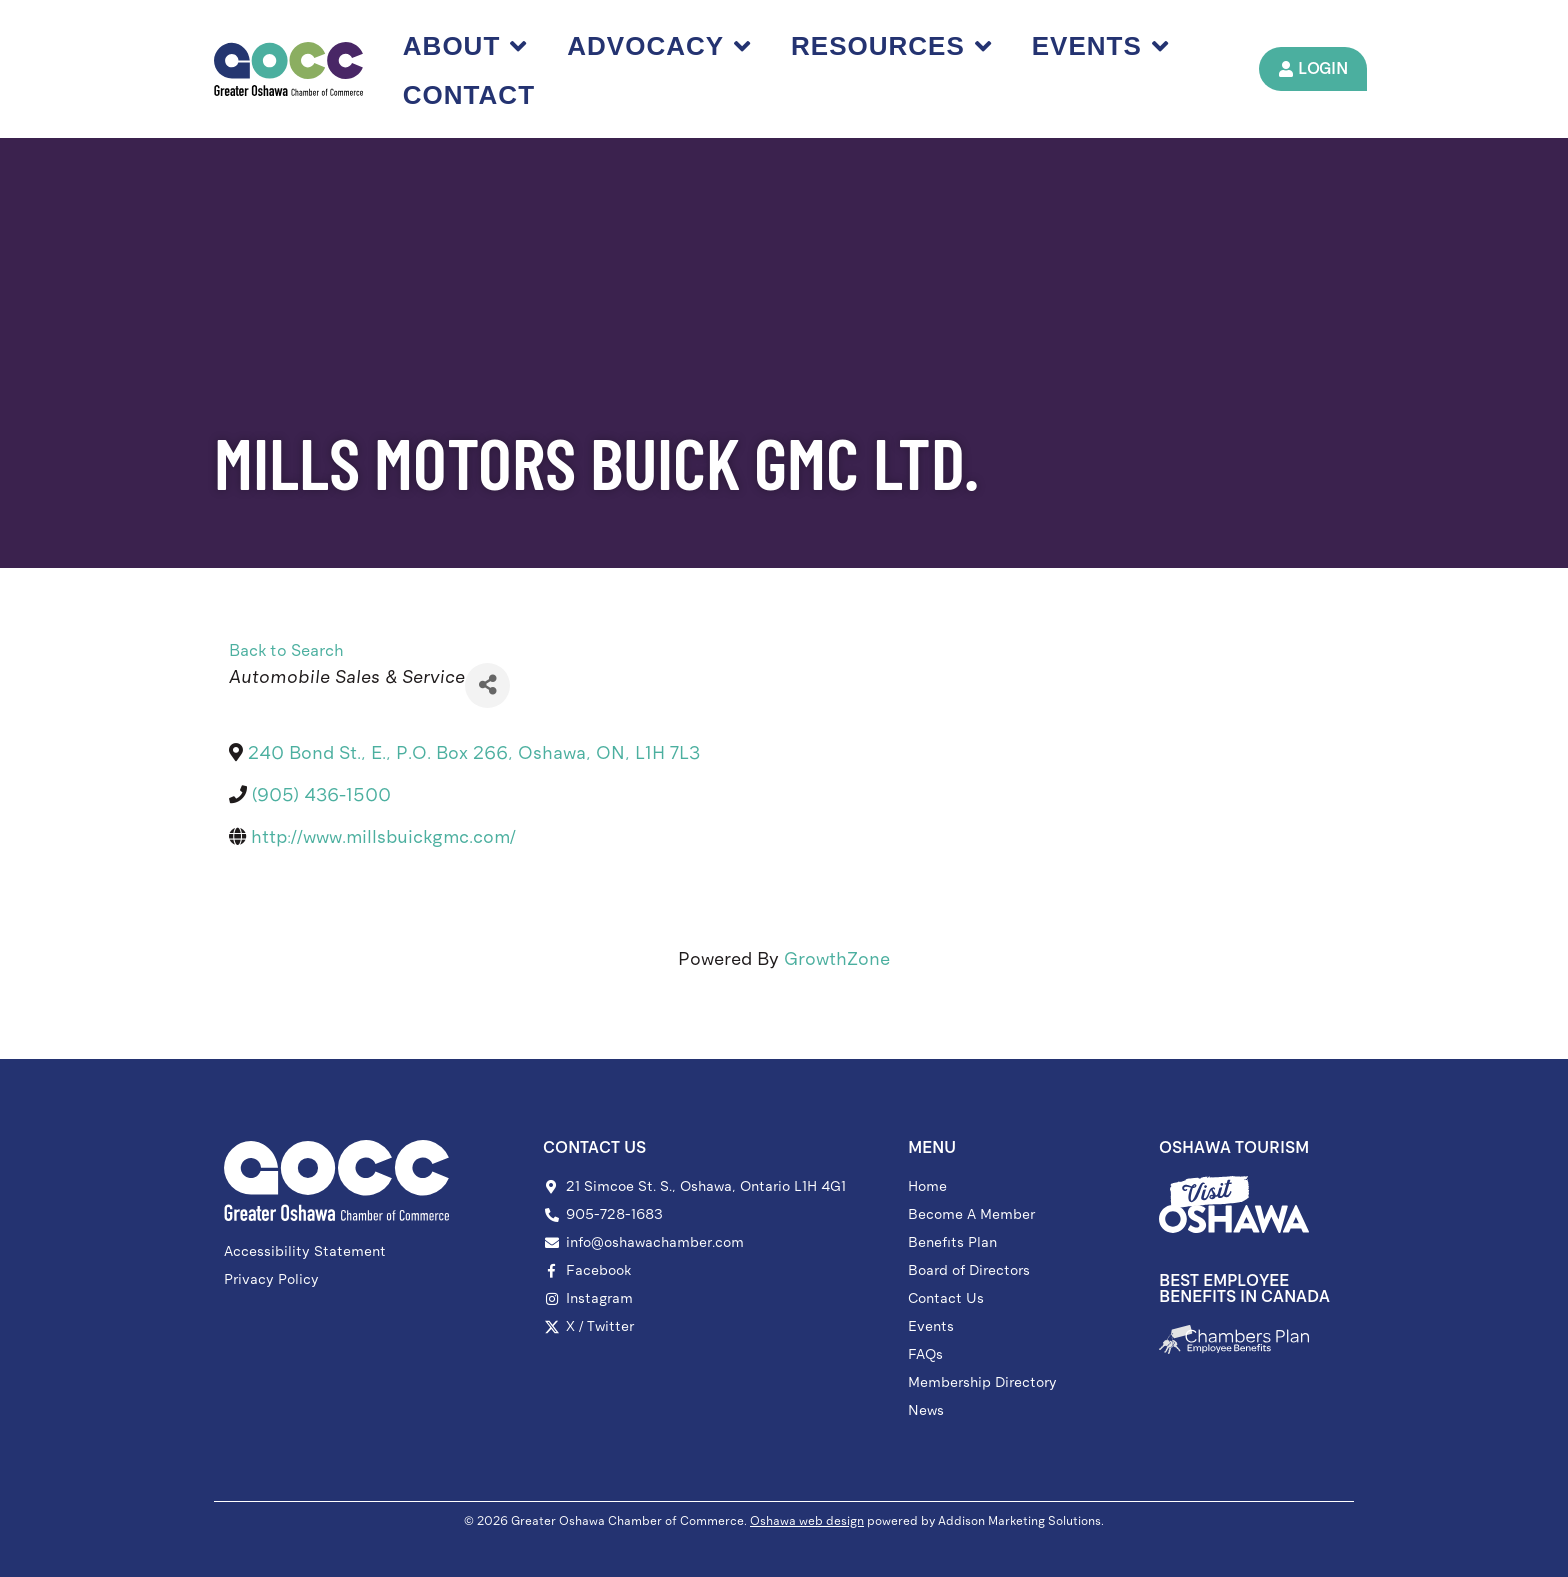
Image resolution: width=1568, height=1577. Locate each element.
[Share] (487, 685)
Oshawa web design (807, 1521)
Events (1100, 46)
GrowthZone (837, 959)
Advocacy (659, 46)
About (465, 46)
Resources (891, 46)
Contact (469, 95)
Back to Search (286, 650)
